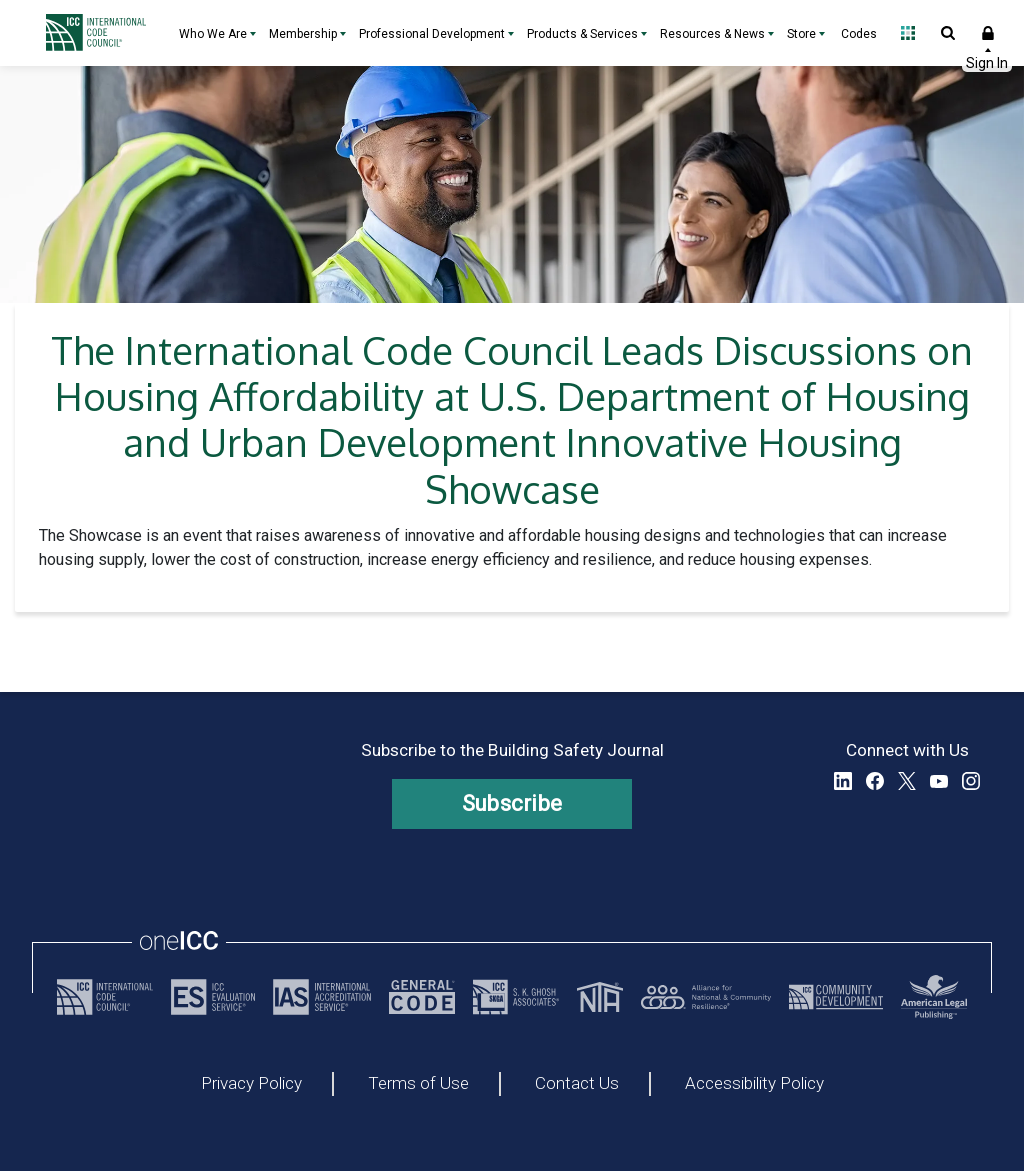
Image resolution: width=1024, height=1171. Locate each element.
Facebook (875, 781)
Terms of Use (418, 1084)
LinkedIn (843, 781)
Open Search (948, 33)
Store (801, 34)
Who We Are (213, 34)
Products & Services (582, 34)
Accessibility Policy (754, 1084)
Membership (303, 34)
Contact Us (577, 1084)
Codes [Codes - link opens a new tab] (859, 34)
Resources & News (712, 34)
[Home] (101, 33)
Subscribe (512, 803)
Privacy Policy (251, 1084)
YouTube (939, 781)
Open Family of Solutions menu (908, 33)
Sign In (988, 33)
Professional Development (432, 34)
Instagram (971, 781)
